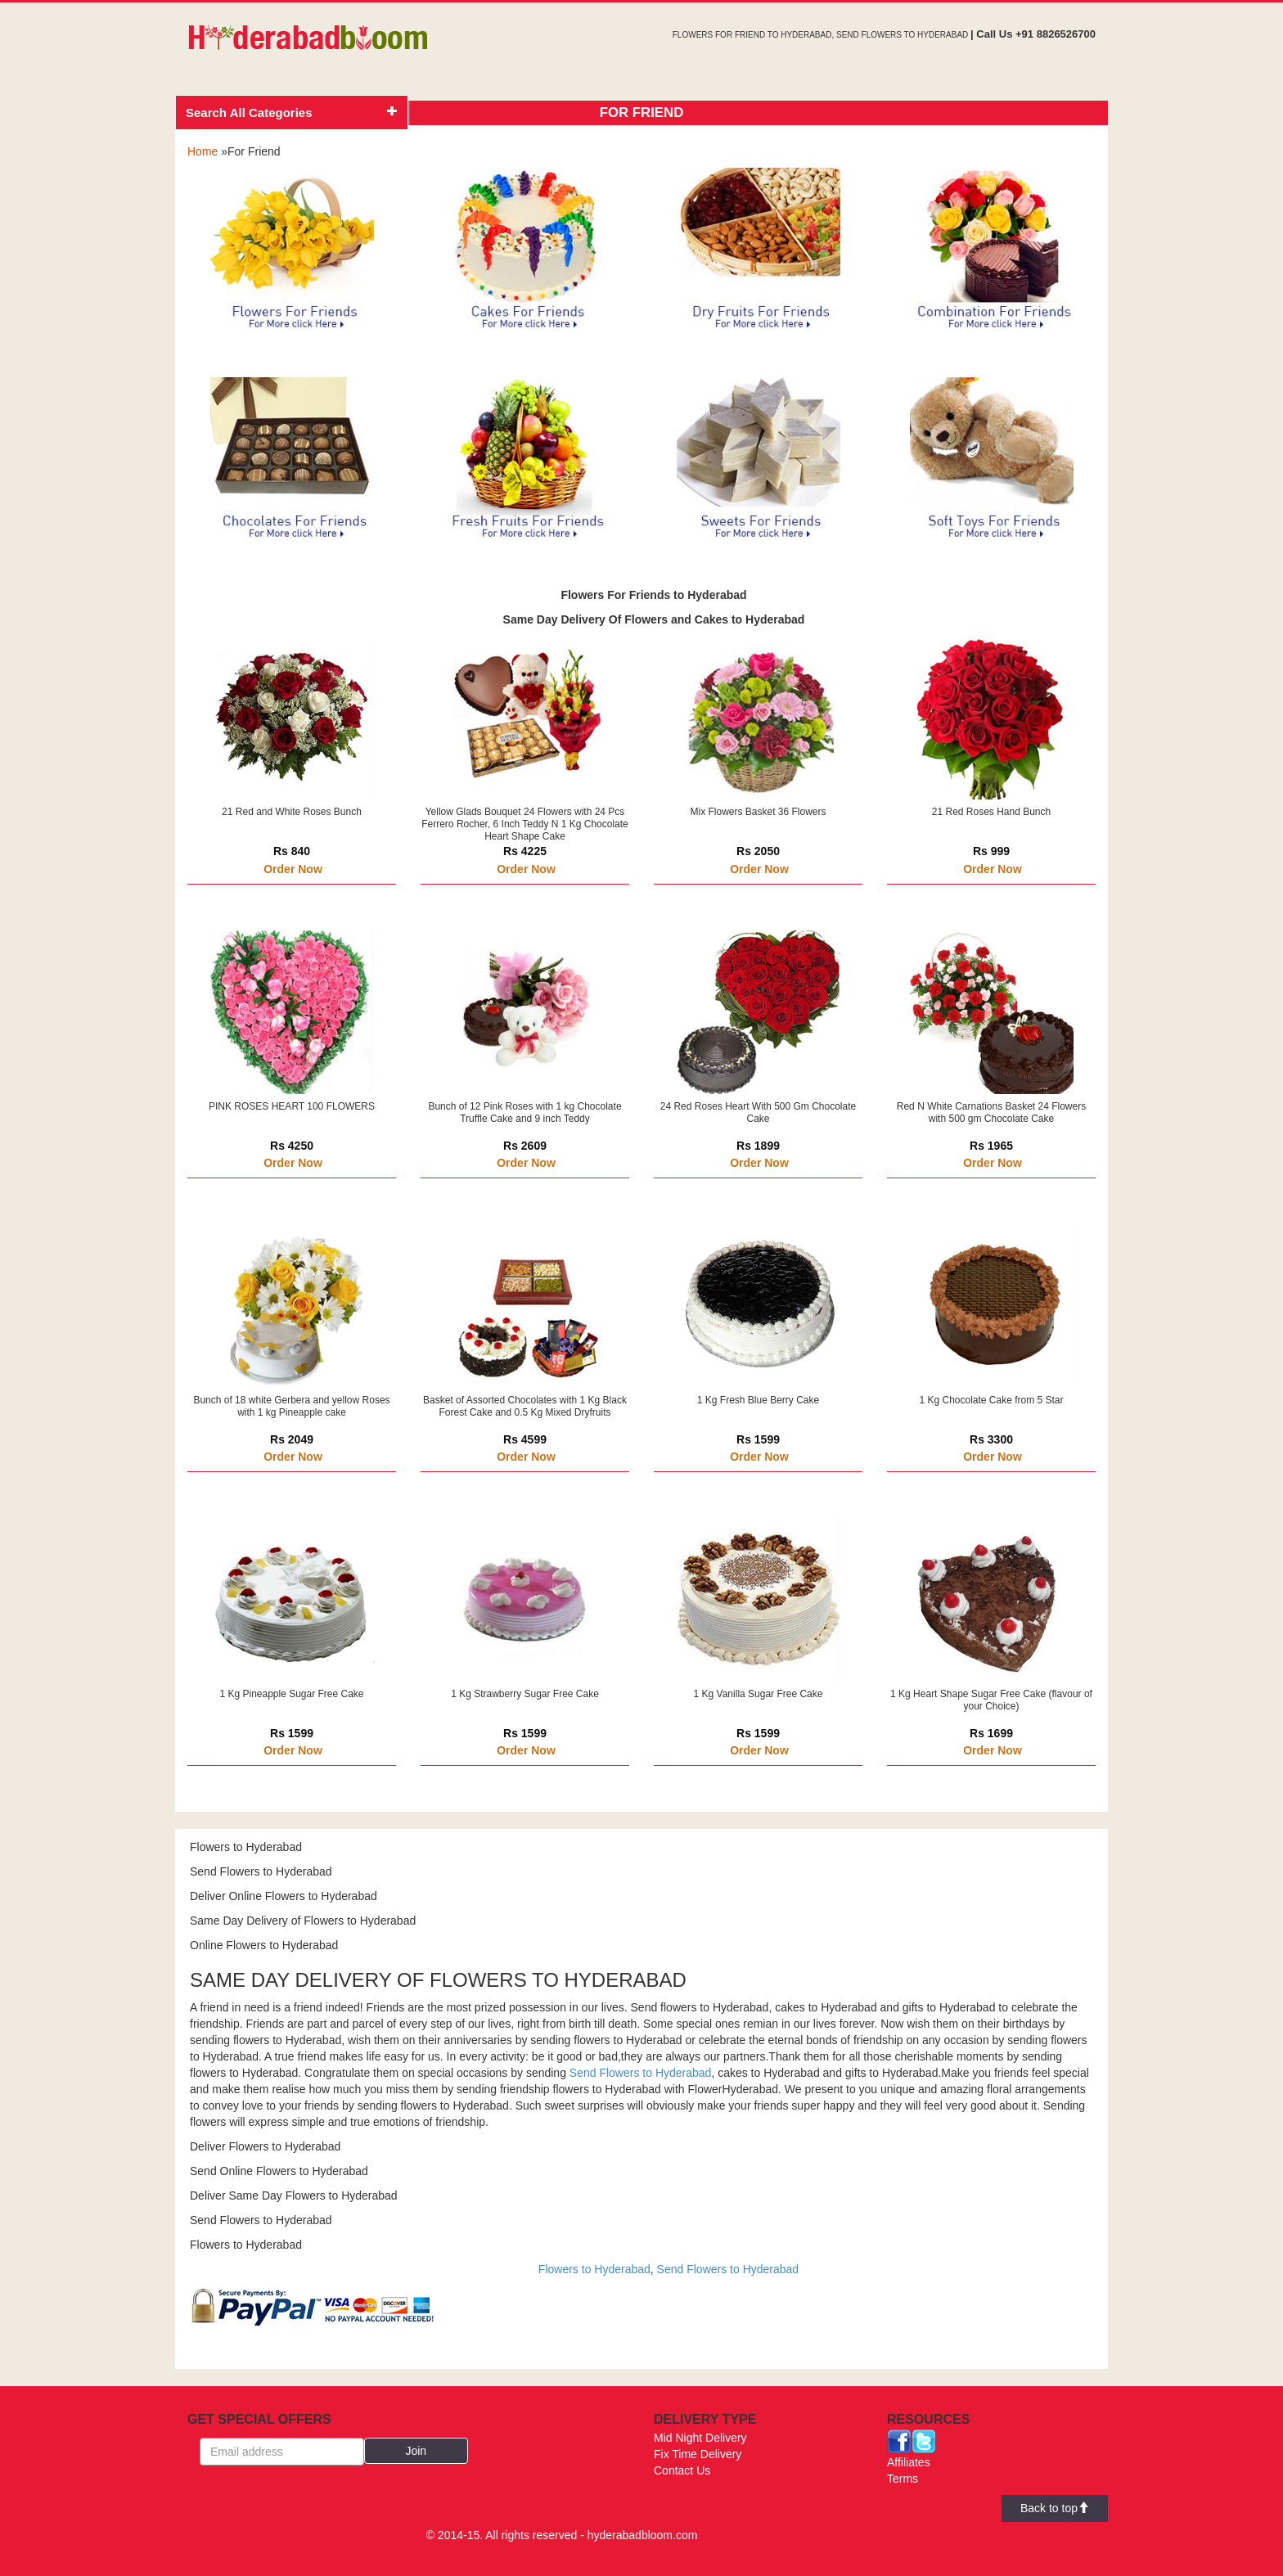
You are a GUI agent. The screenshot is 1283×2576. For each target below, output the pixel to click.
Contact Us (682, 2470)
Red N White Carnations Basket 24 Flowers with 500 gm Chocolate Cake (991, 1112)
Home (202, 151)
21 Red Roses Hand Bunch (991, 811)
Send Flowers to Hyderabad (640, 2072)
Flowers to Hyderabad (594, 2269)
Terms (902, 2478)
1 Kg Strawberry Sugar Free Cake (525, 1694)
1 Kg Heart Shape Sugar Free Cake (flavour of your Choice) (991, 1700)
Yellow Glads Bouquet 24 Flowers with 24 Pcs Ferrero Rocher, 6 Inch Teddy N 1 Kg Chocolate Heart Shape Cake (524, 824)
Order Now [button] (292, 869)
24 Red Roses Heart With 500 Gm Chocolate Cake (758, 1112)
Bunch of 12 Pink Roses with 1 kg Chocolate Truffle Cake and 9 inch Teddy (524, 1112)
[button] (416, 2451)
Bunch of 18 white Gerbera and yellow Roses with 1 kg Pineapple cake (291, 1406)
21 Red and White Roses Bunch (292, 811)
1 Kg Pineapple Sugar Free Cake (291, 1694)
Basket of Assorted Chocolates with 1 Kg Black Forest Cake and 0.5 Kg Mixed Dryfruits (525, 1406)
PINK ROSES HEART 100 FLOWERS (292, 1106)
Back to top (1054, 2508)
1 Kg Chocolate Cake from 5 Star (991, 1400)
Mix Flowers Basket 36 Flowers (758, 811)
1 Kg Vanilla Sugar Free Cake (758, 1694)
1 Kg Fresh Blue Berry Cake (758, 1400)
